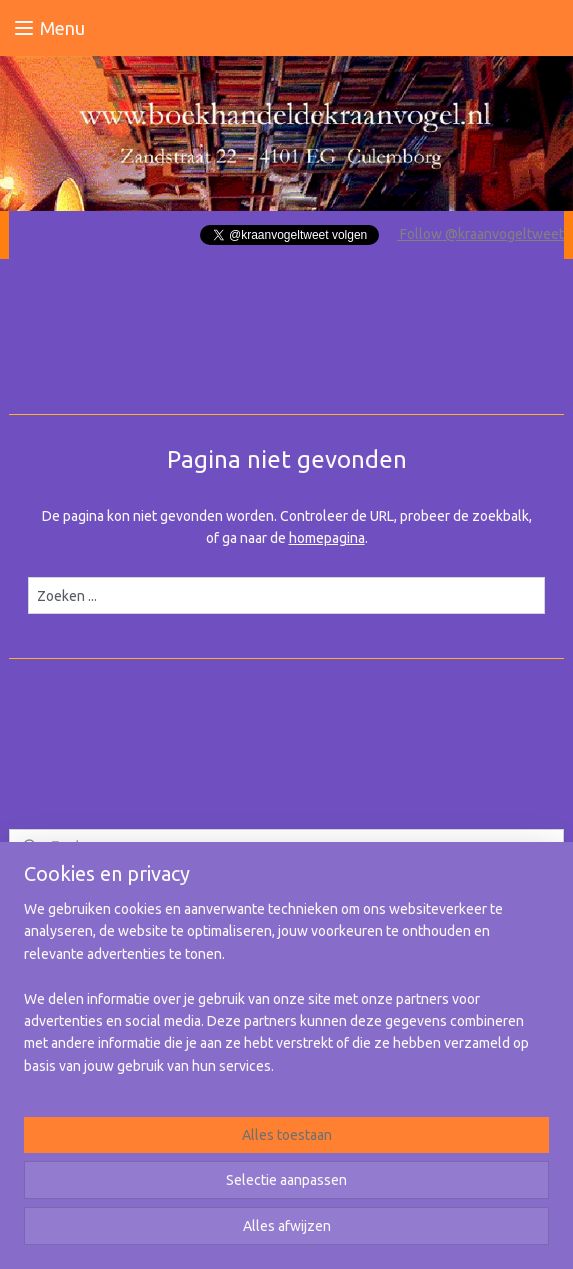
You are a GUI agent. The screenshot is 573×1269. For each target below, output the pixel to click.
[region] (286, 995)
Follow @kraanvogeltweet (480, 234)
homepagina (327, 538)
